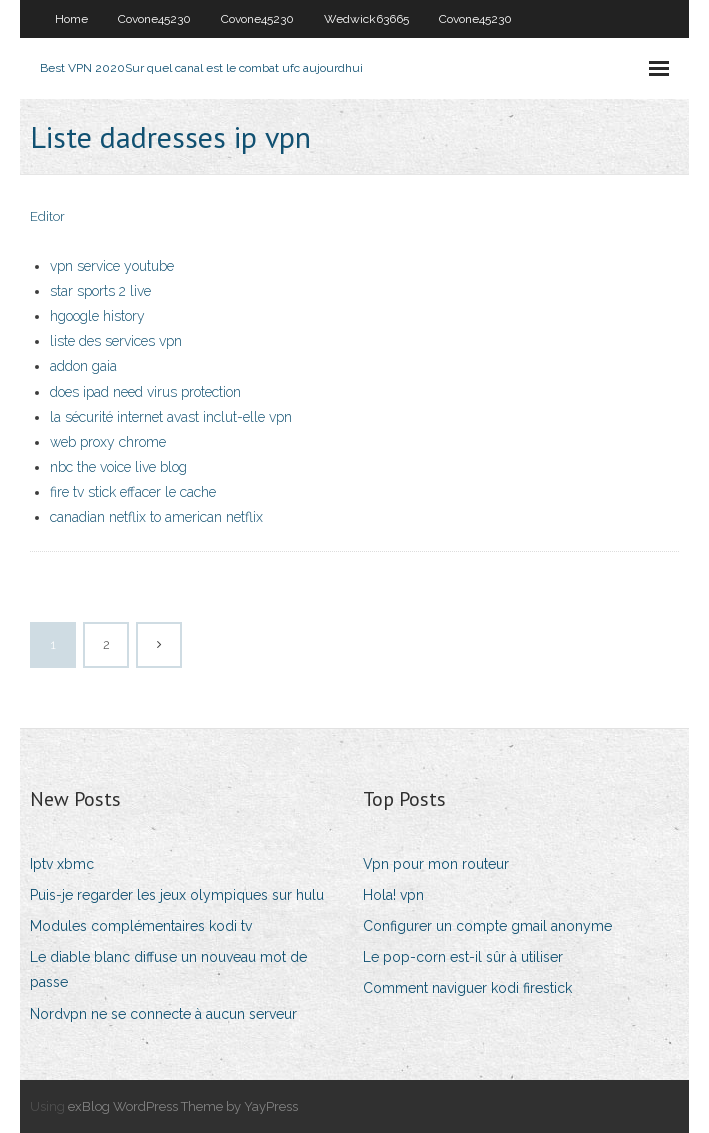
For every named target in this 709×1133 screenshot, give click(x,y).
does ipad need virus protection (145, 392)
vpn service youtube (112, 266)
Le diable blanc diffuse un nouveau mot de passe (168, 969)
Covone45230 (154, 19)
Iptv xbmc (62, 864)
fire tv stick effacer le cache (133, 492)
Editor (47, 216)
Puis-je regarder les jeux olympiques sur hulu (177, 895)
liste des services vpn (116, 341)
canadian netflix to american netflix (156, 517)
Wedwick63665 (366, 19)
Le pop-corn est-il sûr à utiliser (463, 957)
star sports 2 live (100, 291)
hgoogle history (97, 316)
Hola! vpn (393, 895)
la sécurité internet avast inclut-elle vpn (171, 417)
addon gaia (83, 366)
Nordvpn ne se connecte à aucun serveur (163, 1014)
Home (71, 19)
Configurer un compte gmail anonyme (487, 926)
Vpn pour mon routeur (436, 864)
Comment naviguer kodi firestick (467, 988)
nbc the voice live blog (118, 467)
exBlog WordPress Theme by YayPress (183, 1106)
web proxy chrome (108, 442)
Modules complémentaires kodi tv (141, 926)
